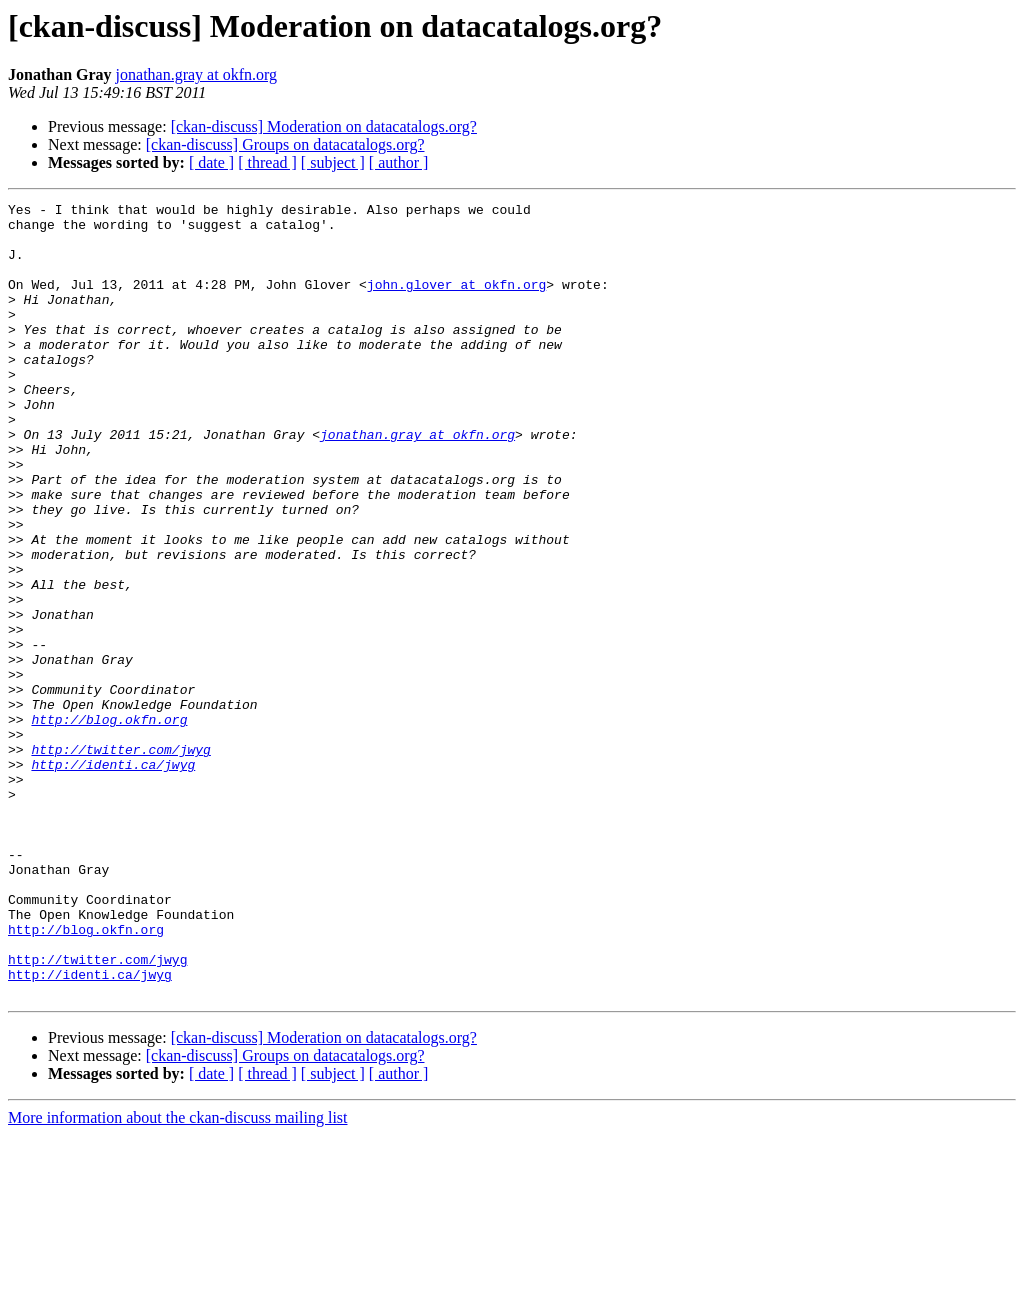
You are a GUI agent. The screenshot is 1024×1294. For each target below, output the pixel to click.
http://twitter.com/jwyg (120, 860)
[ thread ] (267, 162)
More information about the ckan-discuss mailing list (178, 1276)
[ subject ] (333, 162)
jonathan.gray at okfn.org (196, 74)
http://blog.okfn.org (109, 824)
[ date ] (211, 162)
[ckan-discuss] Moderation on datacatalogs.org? (324, 126)
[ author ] (399, 162)
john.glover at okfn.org (456, 302)
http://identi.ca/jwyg (113, 878)
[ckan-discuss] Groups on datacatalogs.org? (285, 144)
